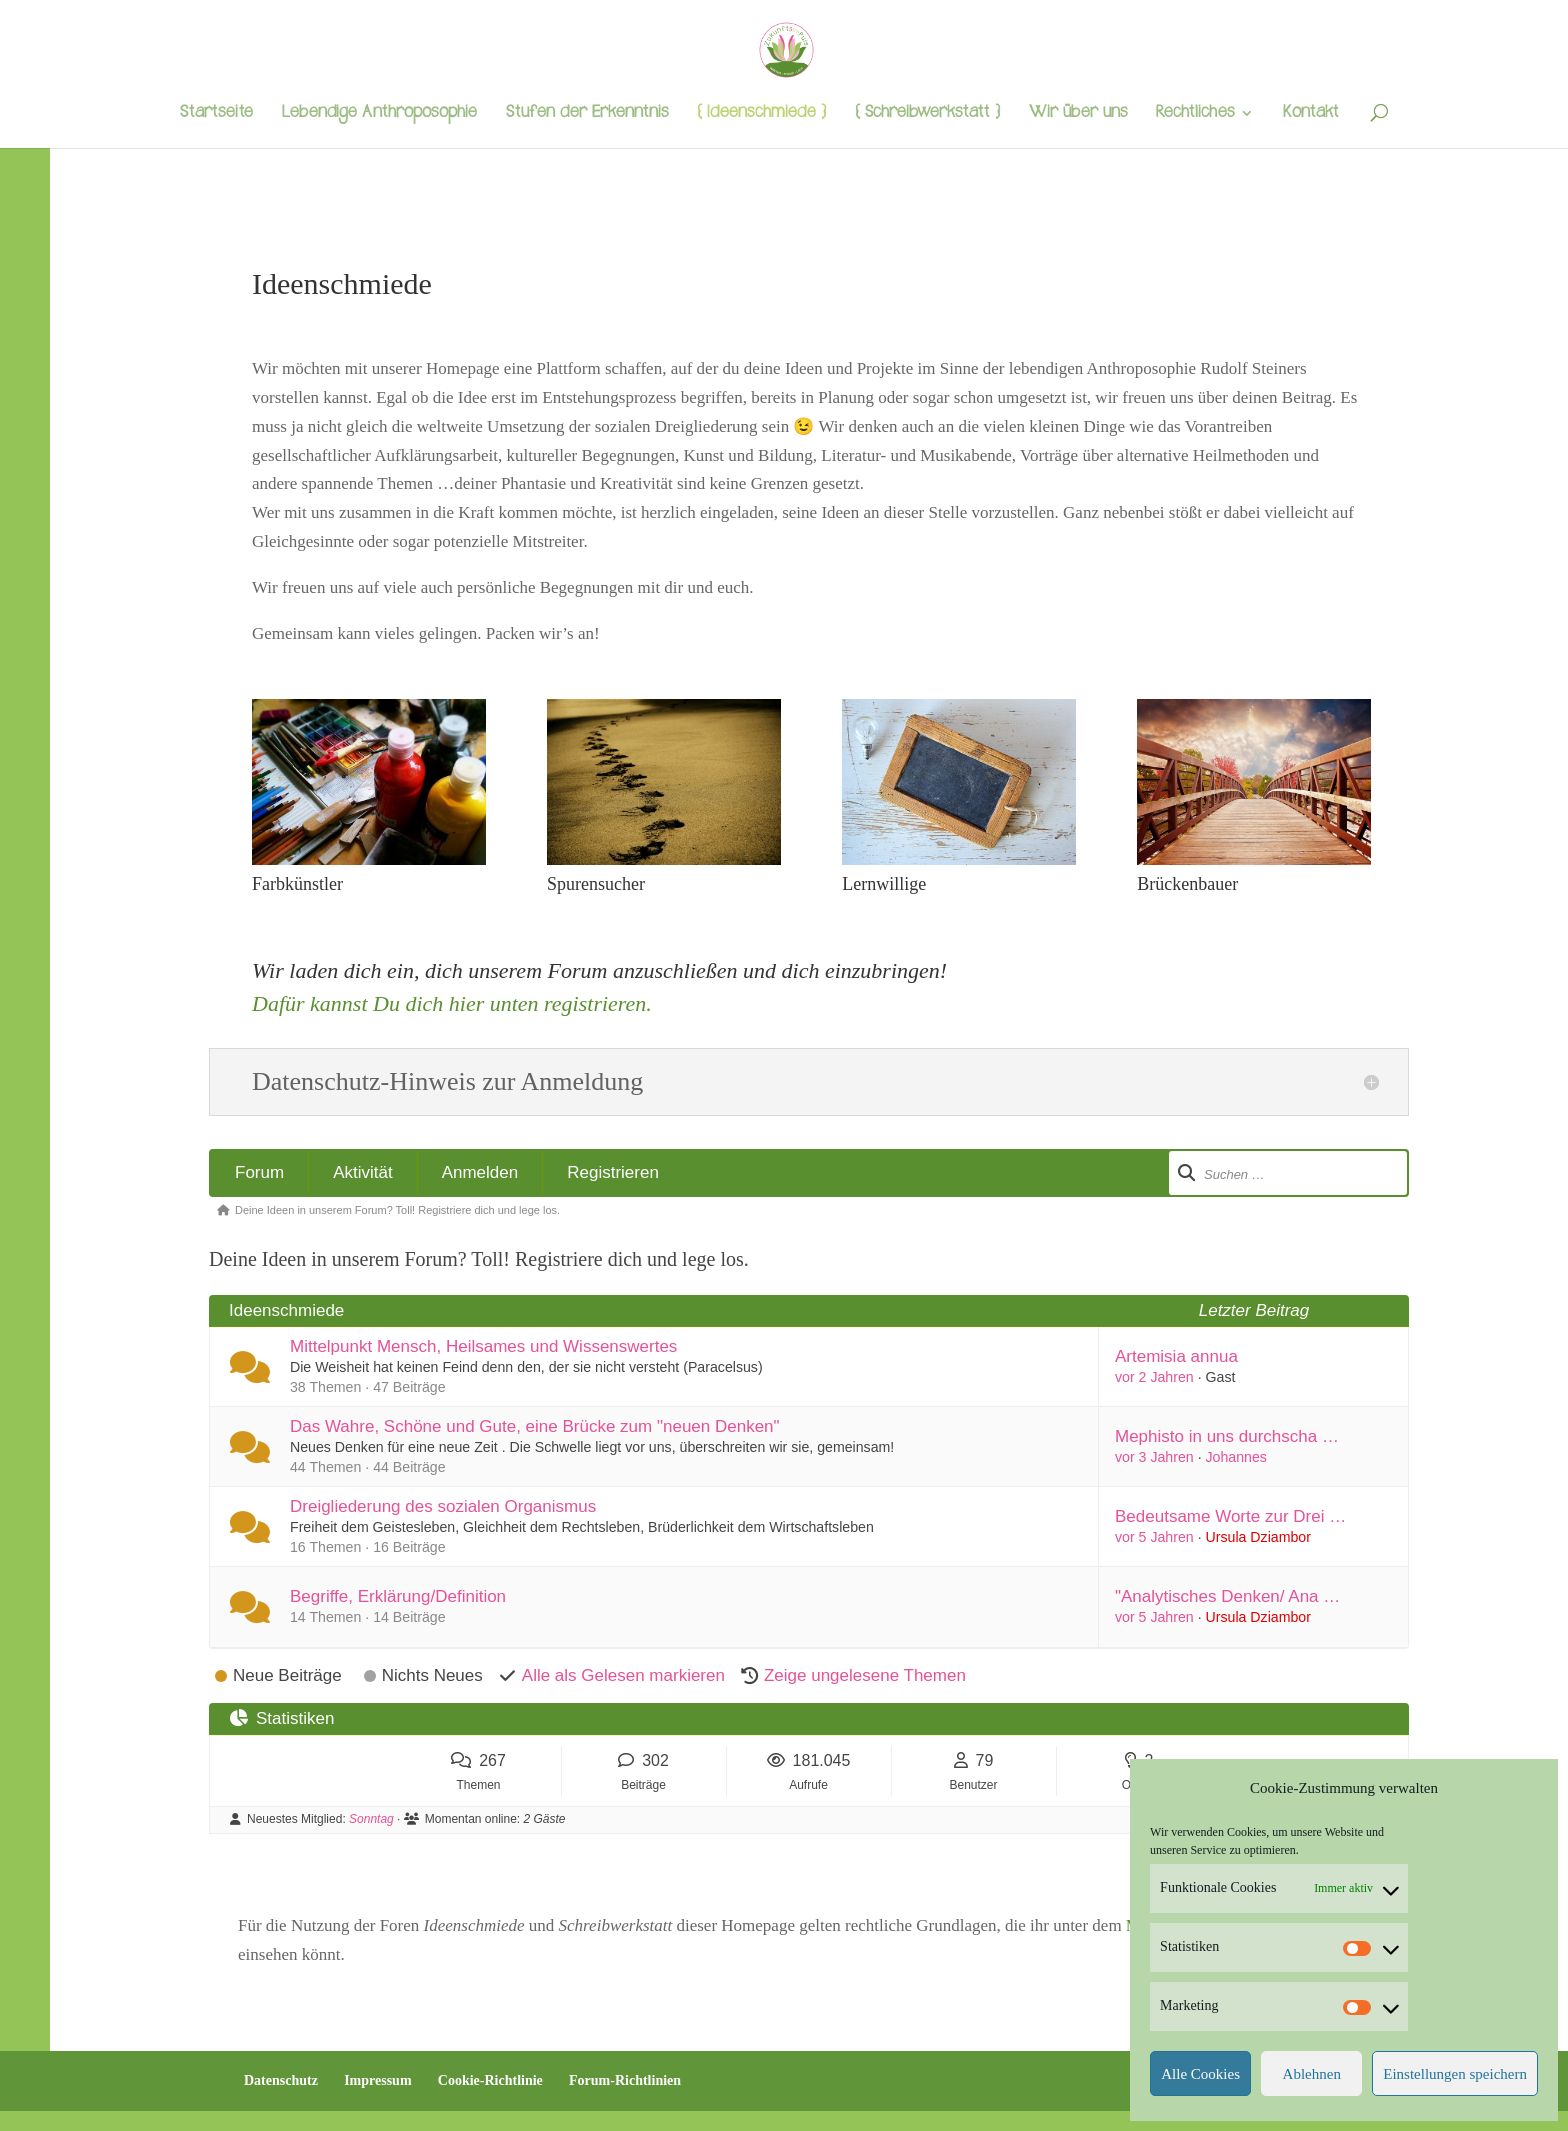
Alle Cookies (1200, 2074)
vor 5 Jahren (1154, 1537)
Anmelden (480, 1172)
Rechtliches (1195, 115)
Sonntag (371, 1819)
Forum (259, 1172)
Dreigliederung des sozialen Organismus (443, 1506)
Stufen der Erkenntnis (587, 115)
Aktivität (363, 1172)
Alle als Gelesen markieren (623, 1675)
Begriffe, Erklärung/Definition (398, 1596)
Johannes (1236, 1457)
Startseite (216, 115)
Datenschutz (281, 2080)
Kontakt (1311, 115)
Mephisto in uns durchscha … (1227, 1436)
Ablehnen (1312, 2074)
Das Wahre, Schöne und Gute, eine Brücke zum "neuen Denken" (535, 1426)
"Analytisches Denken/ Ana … (1227, 1596)
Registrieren (613, 1172)
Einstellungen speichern (1455, 2074)
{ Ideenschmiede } (761, 115)
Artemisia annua (1176, 1356)
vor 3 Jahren (1154, 1457)
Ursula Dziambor (1258, 1537)
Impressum (377, 2080)
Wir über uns (1078, 115)
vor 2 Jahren (1154, 1377)
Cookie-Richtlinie (490, 2080)
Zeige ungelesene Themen (865, 1675)
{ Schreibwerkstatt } (927, 115)
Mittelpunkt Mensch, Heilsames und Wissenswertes (483, 1346)
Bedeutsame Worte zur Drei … (1230, 1516)
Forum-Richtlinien (625, 2080)
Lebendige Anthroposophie (379, 115)
